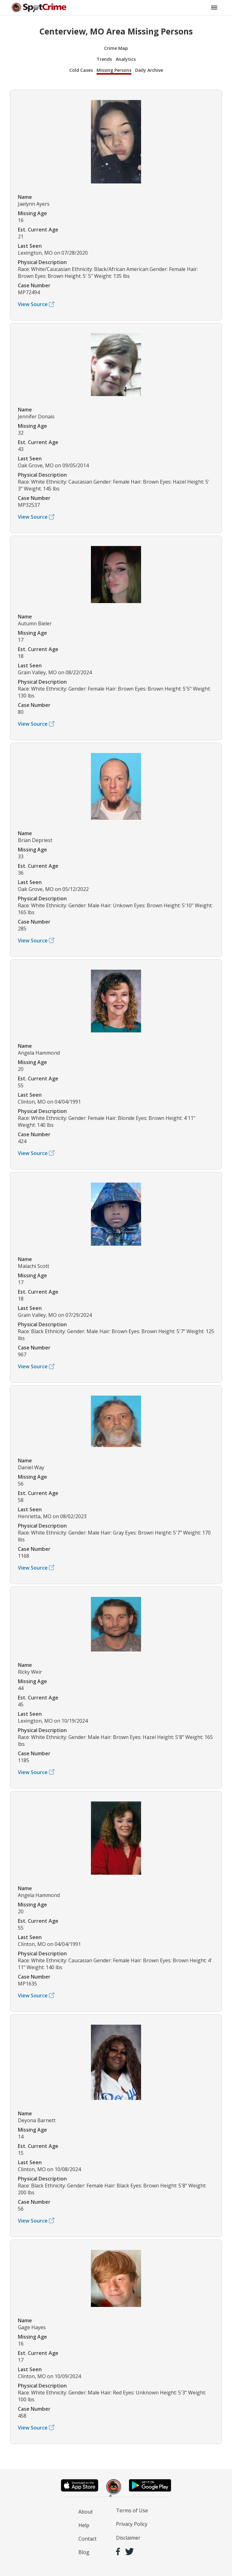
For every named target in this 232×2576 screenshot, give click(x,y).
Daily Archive (149, 70)
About (85, 2511)
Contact (87, 2538)
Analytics (126, 59)
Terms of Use (132, 2510)
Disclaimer (128, 2537)
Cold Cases (81, 70)
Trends (104, 59)
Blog (83, 2552)
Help (83, 2525)
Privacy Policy (131, 2523)
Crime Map (116, 48)
